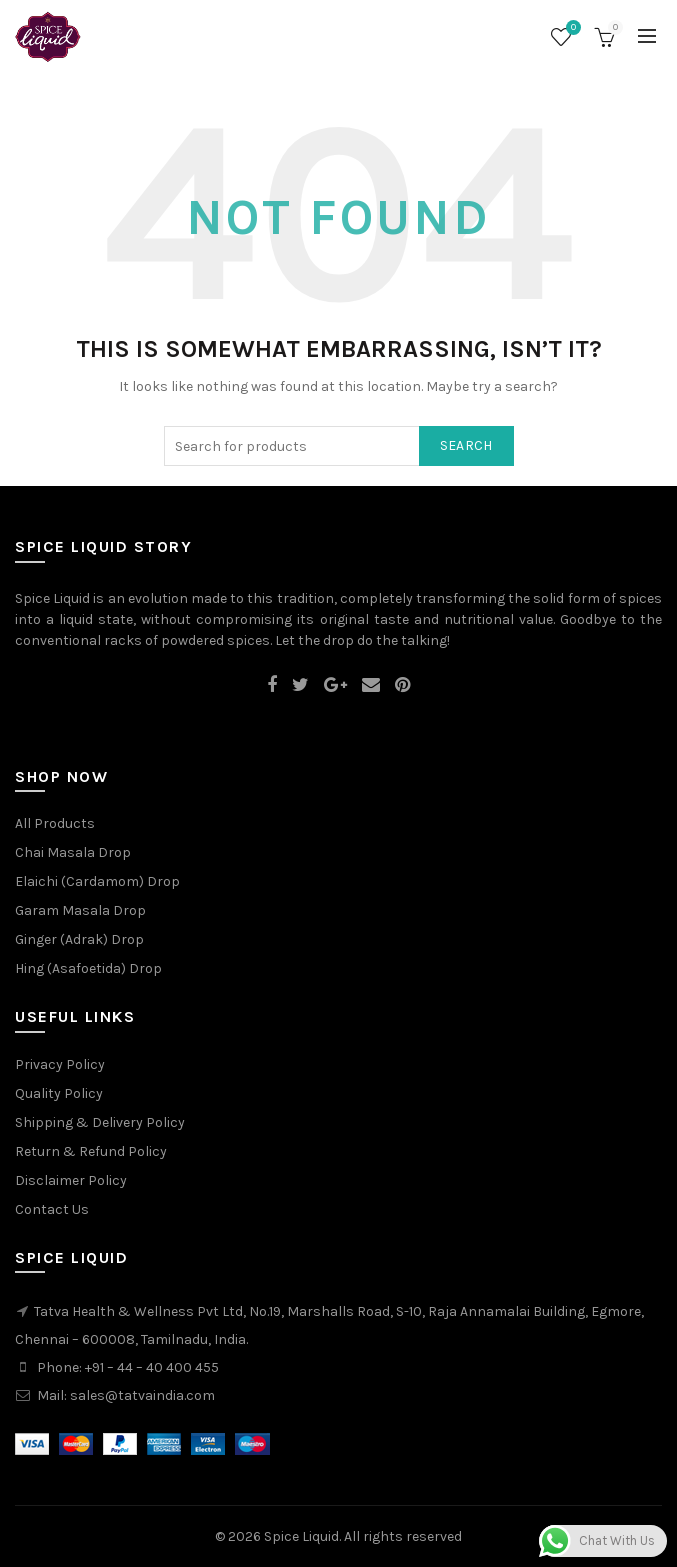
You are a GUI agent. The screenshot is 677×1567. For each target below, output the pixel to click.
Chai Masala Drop (73, 852)
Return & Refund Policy (91, 1151)
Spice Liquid (301, 1536)
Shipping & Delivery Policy (100, 1122)
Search (466, 445)
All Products (55, 823)
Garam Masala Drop (80, 910)
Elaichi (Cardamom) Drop (97, 881)
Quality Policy (59, 1093)
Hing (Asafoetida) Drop (88, 968)
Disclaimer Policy (71, 1180)
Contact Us (52, 1209)
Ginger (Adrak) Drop (79, 939)
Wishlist (571, 28)
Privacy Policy (60, 1064)
